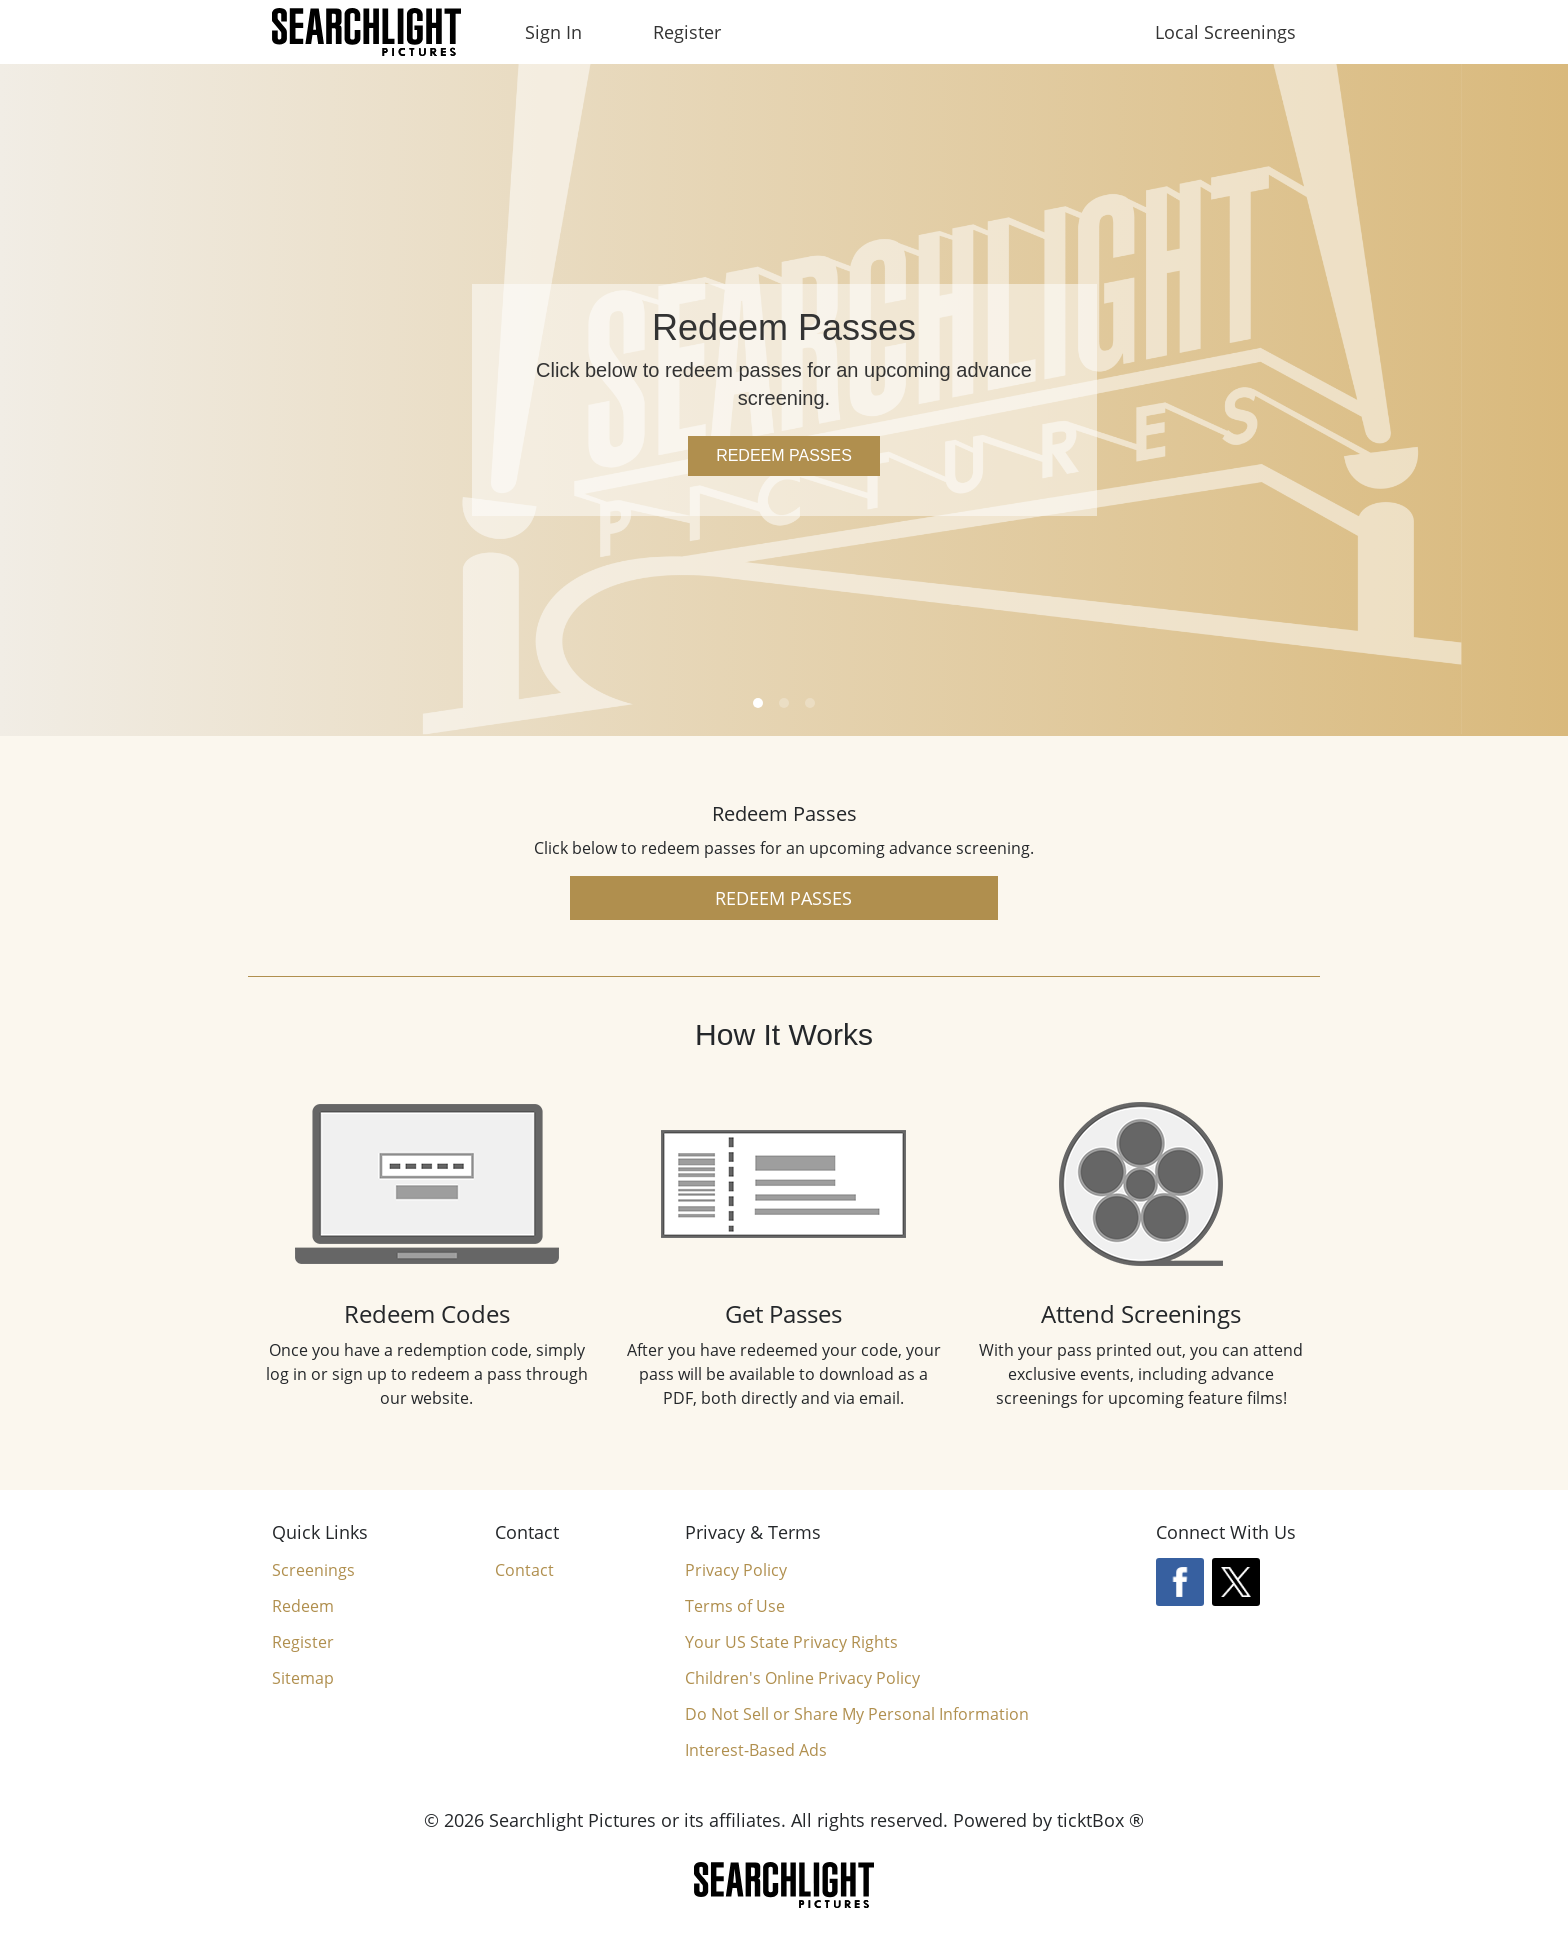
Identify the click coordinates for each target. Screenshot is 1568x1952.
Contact (524, 1570)
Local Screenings (1225, 32)
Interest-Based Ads (756, 1750)
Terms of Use (735, 1606)
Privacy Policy (736, 1570)
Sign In (553, 32)
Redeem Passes (784, 455)
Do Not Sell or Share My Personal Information (857, 1714)
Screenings (313, 1570)
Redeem (303, 1606)
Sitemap (303, 1678)
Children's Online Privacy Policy (802, 1678)
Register (687, 32)
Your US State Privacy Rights (791, 1642)
